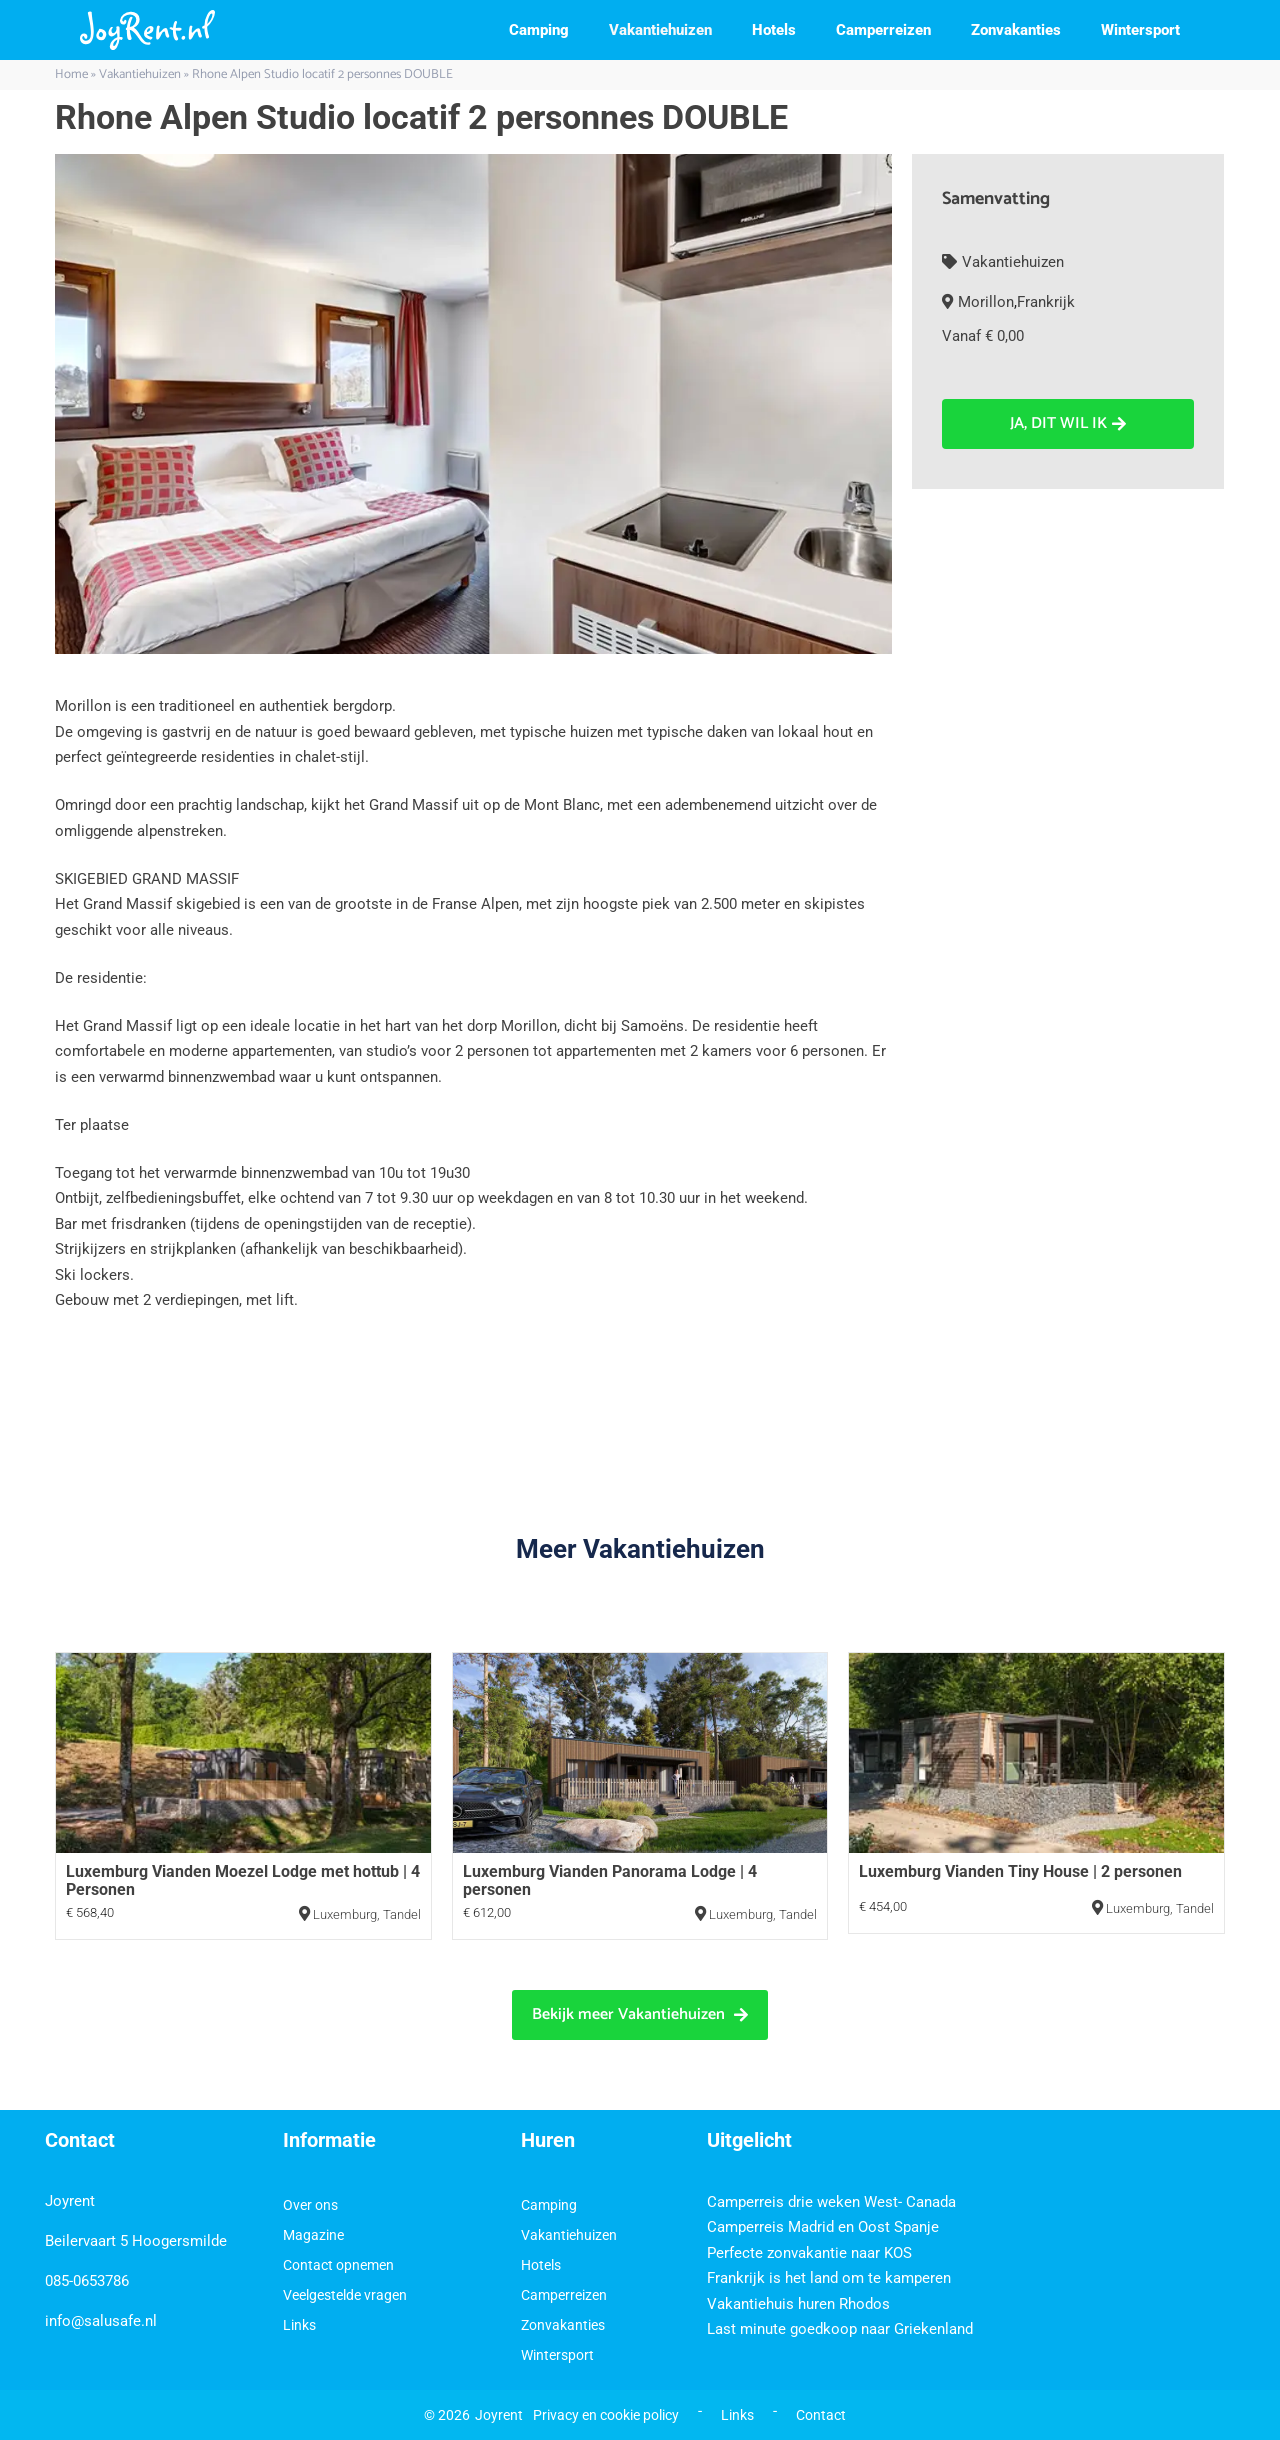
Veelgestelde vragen (345, 2295)
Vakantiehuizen (660, 30)
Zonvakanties (1016, 30)
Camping (539, 30)
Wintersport (1140, 30)
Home (71, 74)
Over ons (310, 2205)
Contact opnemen (338, 2265)
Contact (821, 2415)
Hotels (774, 30)
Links (299, 2325)
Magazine (313, 2235)
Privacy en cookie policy (606, 2415)
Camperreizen (883, 30)
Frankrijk (1046, 302)
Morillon (986, 302)
